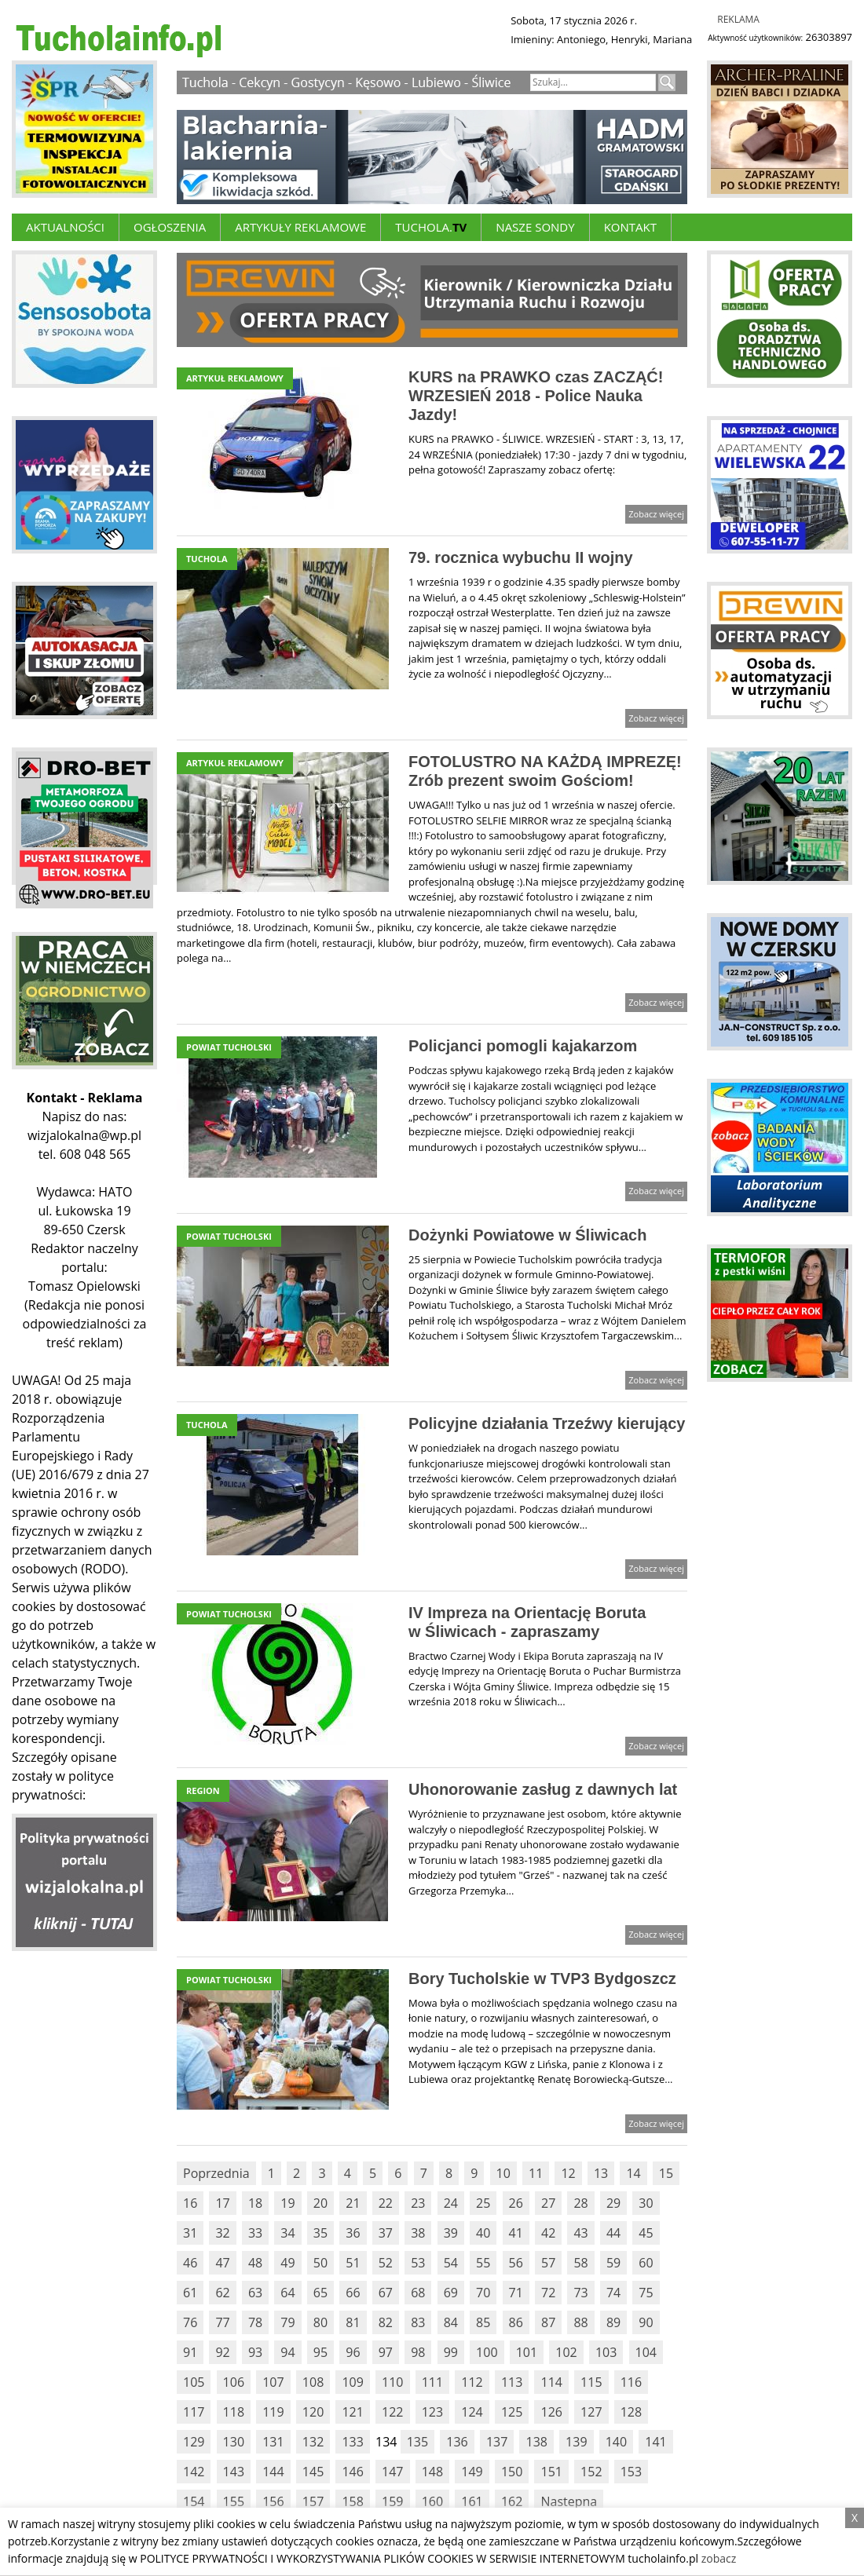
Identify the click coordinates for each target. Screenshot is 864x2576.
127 (591, 2412)
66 (353, 2292)
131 (273, 2441)
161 (471, 2501)
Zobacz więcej (656, 514)
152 (591, 2471)
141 (655, 2441)
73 (580, 2292)
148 (432, 2471)
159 (392, 2501)
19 (287, 2203)
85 (483, 2322)
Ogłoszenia (170, 227)
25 (483, 2203)
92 (222, 2352)
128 (631, 2412)
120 (313, 2412)
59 (613, 2262)
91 (190, 2352)
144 (273, 2471)
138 (536, 2441)
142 (193, 2471)
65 (320, 2292)
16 (190, 2203)
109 (352, 2382)
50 (320, 2262)
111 (432, 2382)
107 (273, 2382)
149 (471, 2471)
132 (313, 2441)
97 (386, 2352)
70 (483, 2292)
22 (386, 2203)
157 (313, 2501)
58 (580, 2262)
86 (516, 2322)
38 (418, 2233)
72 (548, 2292)
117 (193, 2412)
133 (352, 2441)
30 (646, 2203)
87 (548, 2322)
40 (483, 2233)
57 (548, 2262)
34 (287, 2233)
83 (418, 2322)
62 (222, 2292)
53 (418, 2262)
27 (548, 2203)
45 (646, 2233)
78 (255, 2322)
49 (287, 2262)
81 (353, 2322)
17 (222, 2203)
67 (386, 2292)
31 (190, 2233)
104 (646, 2352)
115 (591, 2382)
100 (486, 2352)
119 (273, 2412)
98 (418, 2352)
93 (255, 2352)
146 (352, 2471)
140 (616, 2441)
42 (548, 2233)
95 (320, 2352)
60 (646, 2262)
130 (233, 2441)
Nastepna (568, 2501)
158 (352, 2501)
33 (255, 2233)
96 (353, 2352)
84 (451, 2322)
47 (222, 2262)
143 (233, 2471)
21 (353, 2203)
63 (255, 2292)
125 (511, 2412)
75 (646, 2292)
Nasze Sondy (535, 227)
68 (418, 2292)
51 (353, 2262)
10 (503, 2173)
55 (483, 2262)
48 (255, 2262)
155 (233, 2501)
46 (190, 2262)
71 (516, 2292)
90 (646, 2322)
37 (386, 2233)
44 (613, 2233)
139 (576, 2441)
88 (580, 2322)
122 (392, 2412)
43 (580, 2233)
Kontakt (630, 227)
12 (568, 2173)
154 (193, 2501)
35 (320, 2233)
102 (566, 2352)
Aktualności (65, 227)
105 (193, 2382)
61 (190, 2292)
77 (222, 2322)
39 (451, 2233)
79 (287, 2322)
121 (352, 2412)
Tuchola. (431, 227)
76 (190, 2322)
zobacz (719, 2558)
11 (536, 2173)
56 (516, 2262)
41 (516, 2233)
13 (601, 2173)
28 (580, 2203)
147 (392, 2471)
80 (320, 2322)
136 (456, 2441)
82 (386, 2322)
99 (451, 2352)
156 (273, 2501)
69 (451, 2292)
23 (418, 2203)
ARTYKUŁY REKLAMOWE (300, 227)
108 (313, 2382)
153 (631, 2471)
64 (287, 2292)
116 (631, 2382)
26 (516, 2203)
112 (471, 2382)
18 (255, 2203)
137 (496, 2441)
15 (666, 2173)
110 (392, 2382)
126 (551, 2412)
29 (613, 2203)
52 (386, 2262)
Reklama (738, 19)
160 (432, 2501)
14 (633, 2173)
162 (511, 2501)
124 (471, 2412)
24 (451, 2203)
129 (193, 2441)
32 (222, 2233)
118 (233, 2412)
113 (511, 2382)
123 (432, 2412)
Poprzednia (216, 2173)
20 (320, 2203)
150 (511, 2471)
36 (353, 2233)
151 (551, 2471)
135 (417, 2441)
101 (526, 2352)
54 (451, 2262)
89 (613, 2322)
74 (613, 2292)
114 (551, 2382)
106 (233, 2382)
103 (606, 2352)
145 (313, 2471)
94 (287, 2352)
